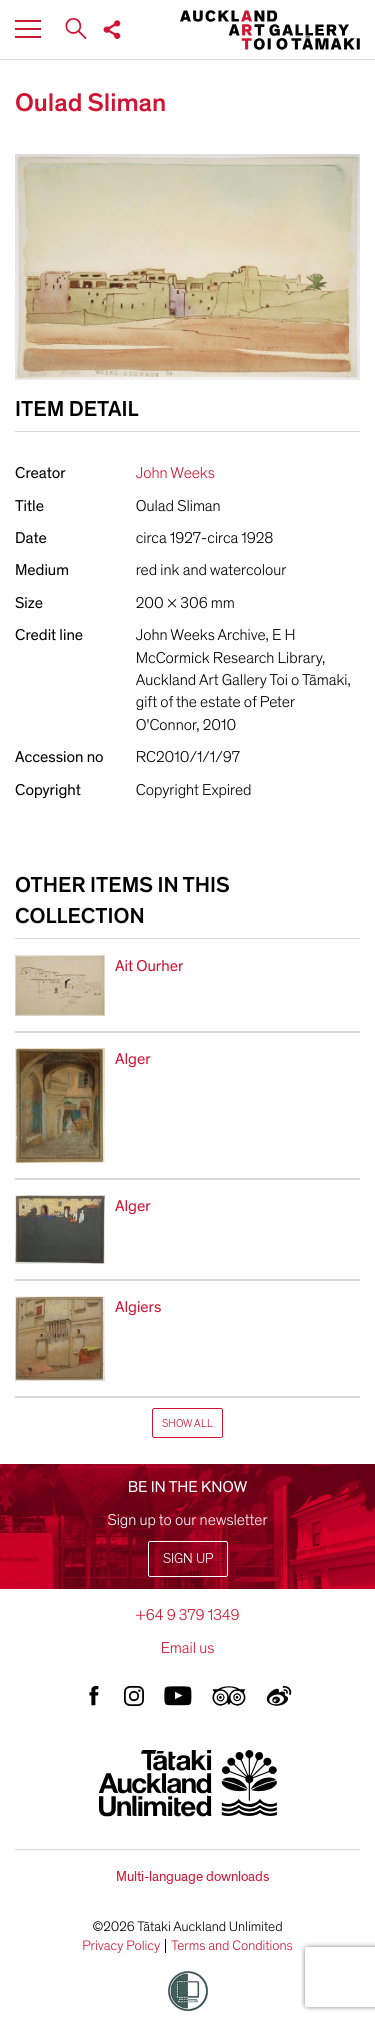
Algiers (138, 1307)
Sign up (188, 1558)
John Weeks (175, 473)
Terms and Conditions (232, 1946)
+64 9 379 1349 (187, 1615)
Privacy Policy (121, 1946)
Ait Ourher (149, 966)
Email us (188, 1648)
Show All (187, 1423)
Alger (133, 1059)
